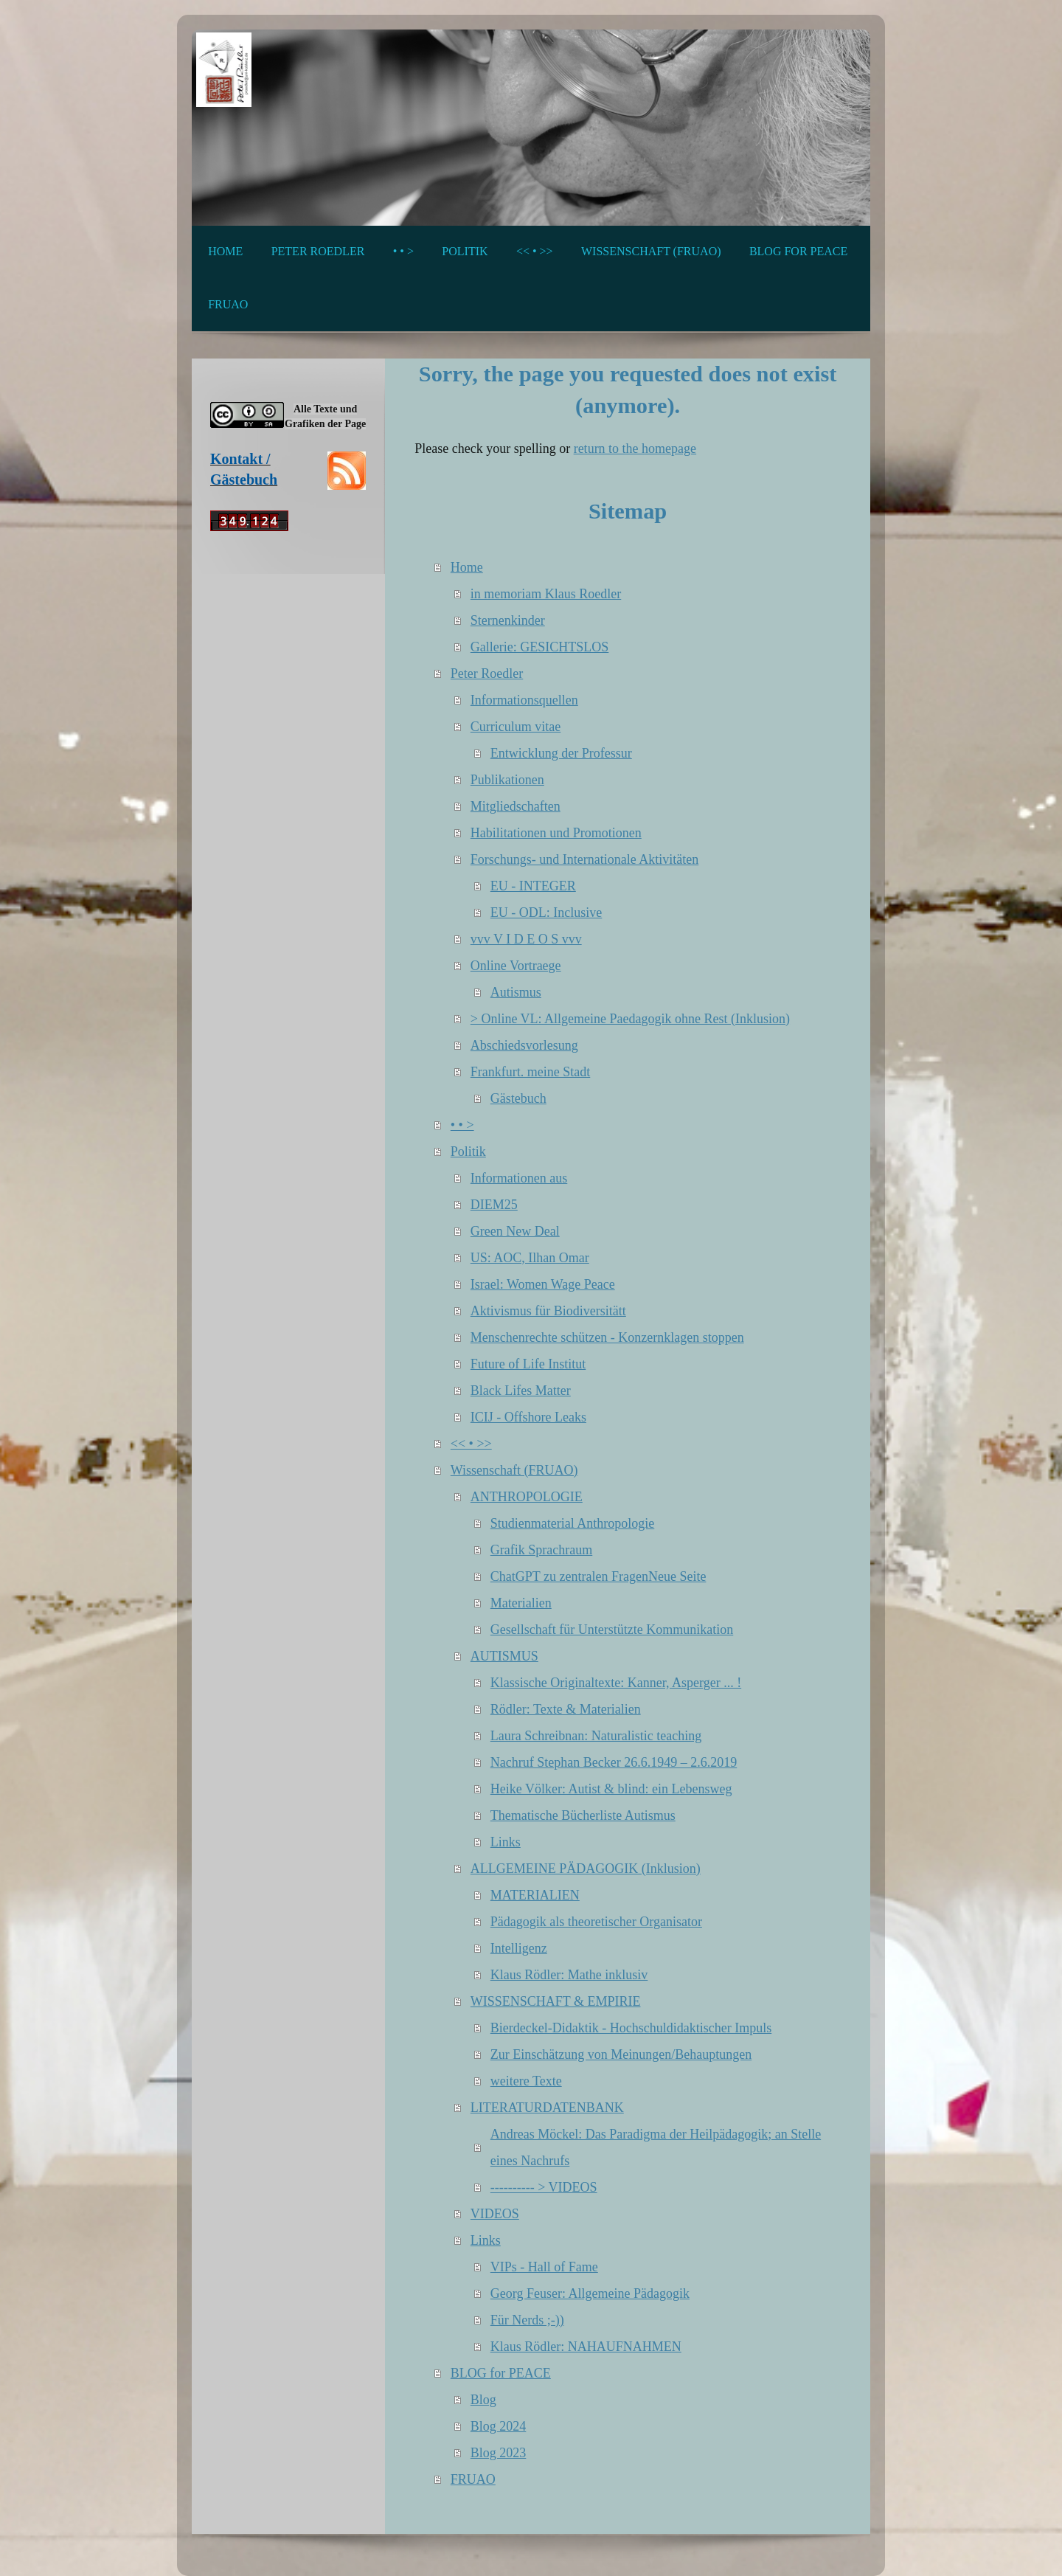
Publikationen (507, 779)
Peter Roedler (487, 673)
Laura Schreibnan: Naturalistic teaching (595, 1735)
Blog (483, 2399)
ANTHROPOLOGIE (527, 1496)
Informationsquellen (524, 700)
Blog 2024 (499, 2426)
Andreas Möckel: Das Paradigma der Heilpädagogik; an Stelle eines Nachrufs (655, 2147)
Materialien (521, 1603)
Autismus (515, 992)
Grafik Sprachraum (541, 1550)
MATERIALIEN (535, 1895)
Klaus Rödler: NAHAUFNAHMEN (585, 2346)
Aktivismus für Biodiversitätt (548, 1310)
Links (505, 1842)
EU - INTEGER (533, 886)
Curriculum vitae (515, 726)
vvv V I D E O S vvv (526, 939)
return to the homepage (635, 448)
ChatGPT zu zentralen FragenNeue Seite (598, 1576)
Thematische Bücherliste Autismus (583, 1815)
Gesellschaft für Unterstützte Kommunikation (611, 1629)
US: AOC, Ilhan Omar (530, 1257)
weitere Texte (526, 2081)
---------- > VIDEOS (543, 2187)
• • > (462, 1125)
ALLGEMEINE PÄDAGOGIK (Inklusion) (586, 1868)
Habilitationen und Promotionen (556, 832)
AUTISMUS (504, 1656)
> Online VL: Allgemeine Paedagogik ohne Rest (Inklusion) (630, 1018)
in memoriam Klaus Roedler (546, 593)
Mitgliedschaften (515, 806)
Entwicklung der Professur (561, 753)
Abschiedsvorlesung (524, 1045)
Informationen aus (519, 1178)
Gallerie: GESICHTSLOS (539, 647)
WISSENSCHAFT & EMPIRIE (556, 2001)
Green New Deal (515, 1231)
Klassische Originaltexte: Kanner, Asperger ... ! (615, 1682)
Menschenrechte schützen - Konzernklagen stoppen (607, 1337)
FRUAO (473, 2479)
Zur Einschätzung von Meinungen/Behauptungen (621, 2054)
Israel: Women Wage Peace (543, 1284)
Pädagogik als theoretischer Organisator (596, 1921)
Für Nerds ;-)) (527, 2320)
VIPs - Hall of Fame (544, 2267)
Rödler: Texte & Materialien (565, 1709)
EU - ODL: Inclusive (546, 912)
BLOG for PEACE (501, 2373)
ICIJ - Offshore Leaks (528, 1417)
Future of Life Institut (528, 1364)
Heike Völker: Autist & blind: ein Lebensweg (611, 1789)
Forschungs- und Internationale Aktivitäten (584, 859)
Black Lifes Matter (521, 1390)
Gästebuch (518, 1098)
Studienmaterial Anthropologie (572, 1523)
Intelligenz (518, 1948)
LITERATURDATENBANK (547, 2107)
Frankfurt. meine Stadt (530, 1071)
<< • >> (471, 1443)
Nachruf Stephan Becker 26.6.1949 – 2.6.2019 (613, 1762)
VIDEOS (495, 2213)
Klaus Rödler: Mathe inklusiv (569, 1974)
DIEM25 (494, 1204)
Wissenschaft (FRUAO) (514, 1470)
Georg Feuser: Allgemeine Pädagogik (590, 2293)
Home (467, 567)
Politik (468, 1151)
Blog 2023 (499, 2452)
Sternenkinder (508, 620)
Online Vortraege (516, 965)
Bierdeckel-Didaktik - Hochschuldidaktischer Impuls (630, 2028)
